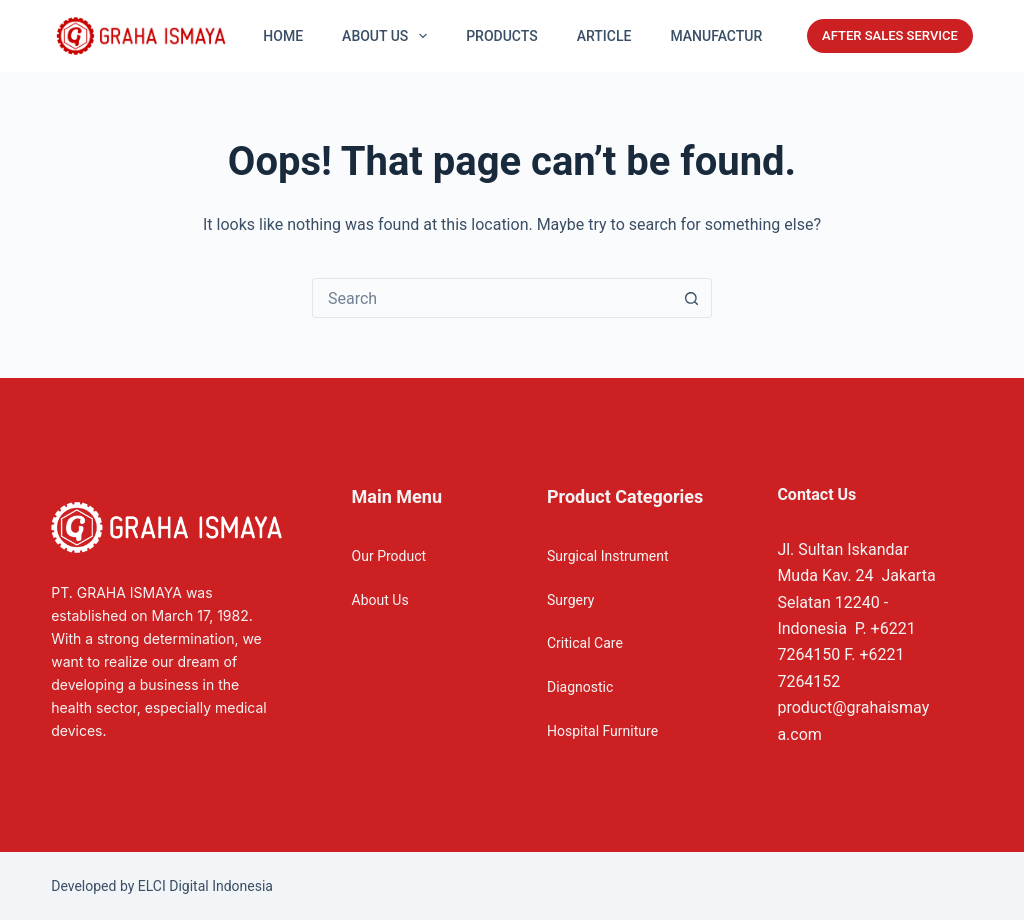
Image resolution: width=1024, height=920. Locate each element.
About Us (380, 600)
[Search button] (691, 298)
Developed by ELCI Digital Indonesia (162, 886)
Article (604, 36)
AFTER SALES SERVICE (890, 35)
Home (283, 36)
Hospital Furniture (602, 731)
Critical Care (585, 643)
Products (502, 36)
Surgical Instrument (608, 556)
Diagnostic (580, 687)
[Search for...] (492, 298)
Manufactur (716, 36)
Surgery (570, 600)
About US (388, 36)
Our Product (389, 556)
